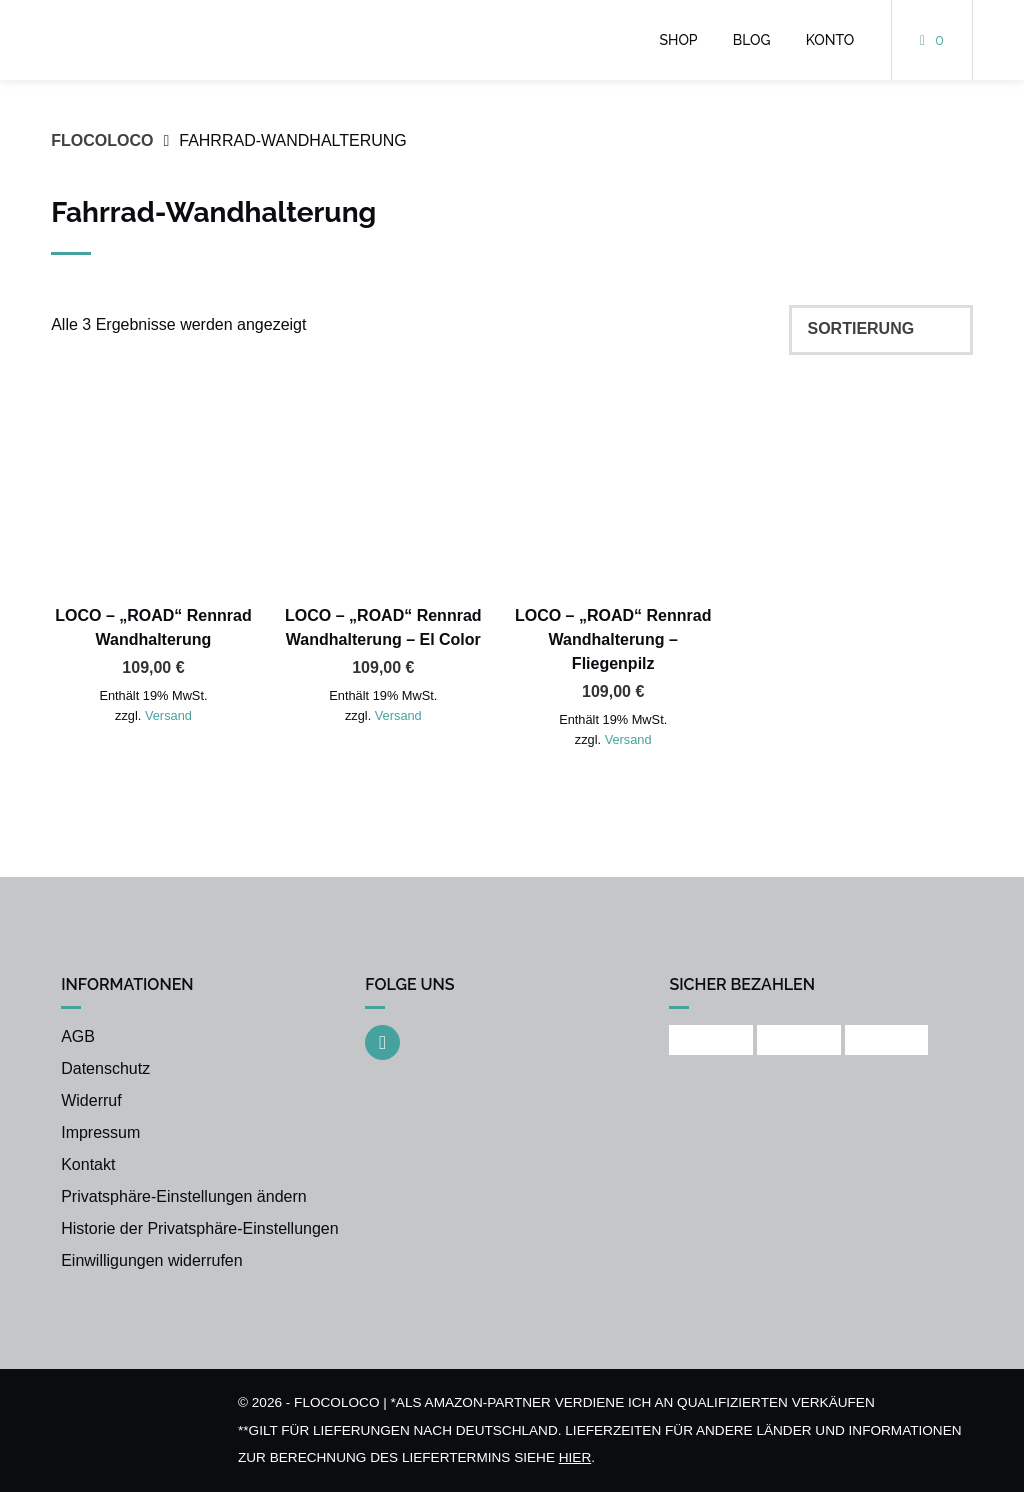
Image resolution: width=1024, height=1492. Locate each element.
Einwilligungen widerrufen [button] (151, 1260)
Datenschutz (105, 1068)
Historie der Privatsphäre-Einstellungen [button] (199, 1228)
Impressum (100, 1132)
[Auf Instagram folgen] (382, 1042)
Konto (830, 40)
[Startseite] (154, 40)
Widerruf (91, 1100)
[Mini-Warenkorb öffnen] (932, 40)
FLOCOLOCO (102, 140)
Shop (679, 40)
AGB (78, 1036)
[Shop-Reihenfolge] (881, 330)
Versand (168, 715)
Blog (752, 40)
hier (575, 1457)
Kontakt (88, 1164)
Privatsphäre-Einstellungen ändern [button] (183, 1196)
